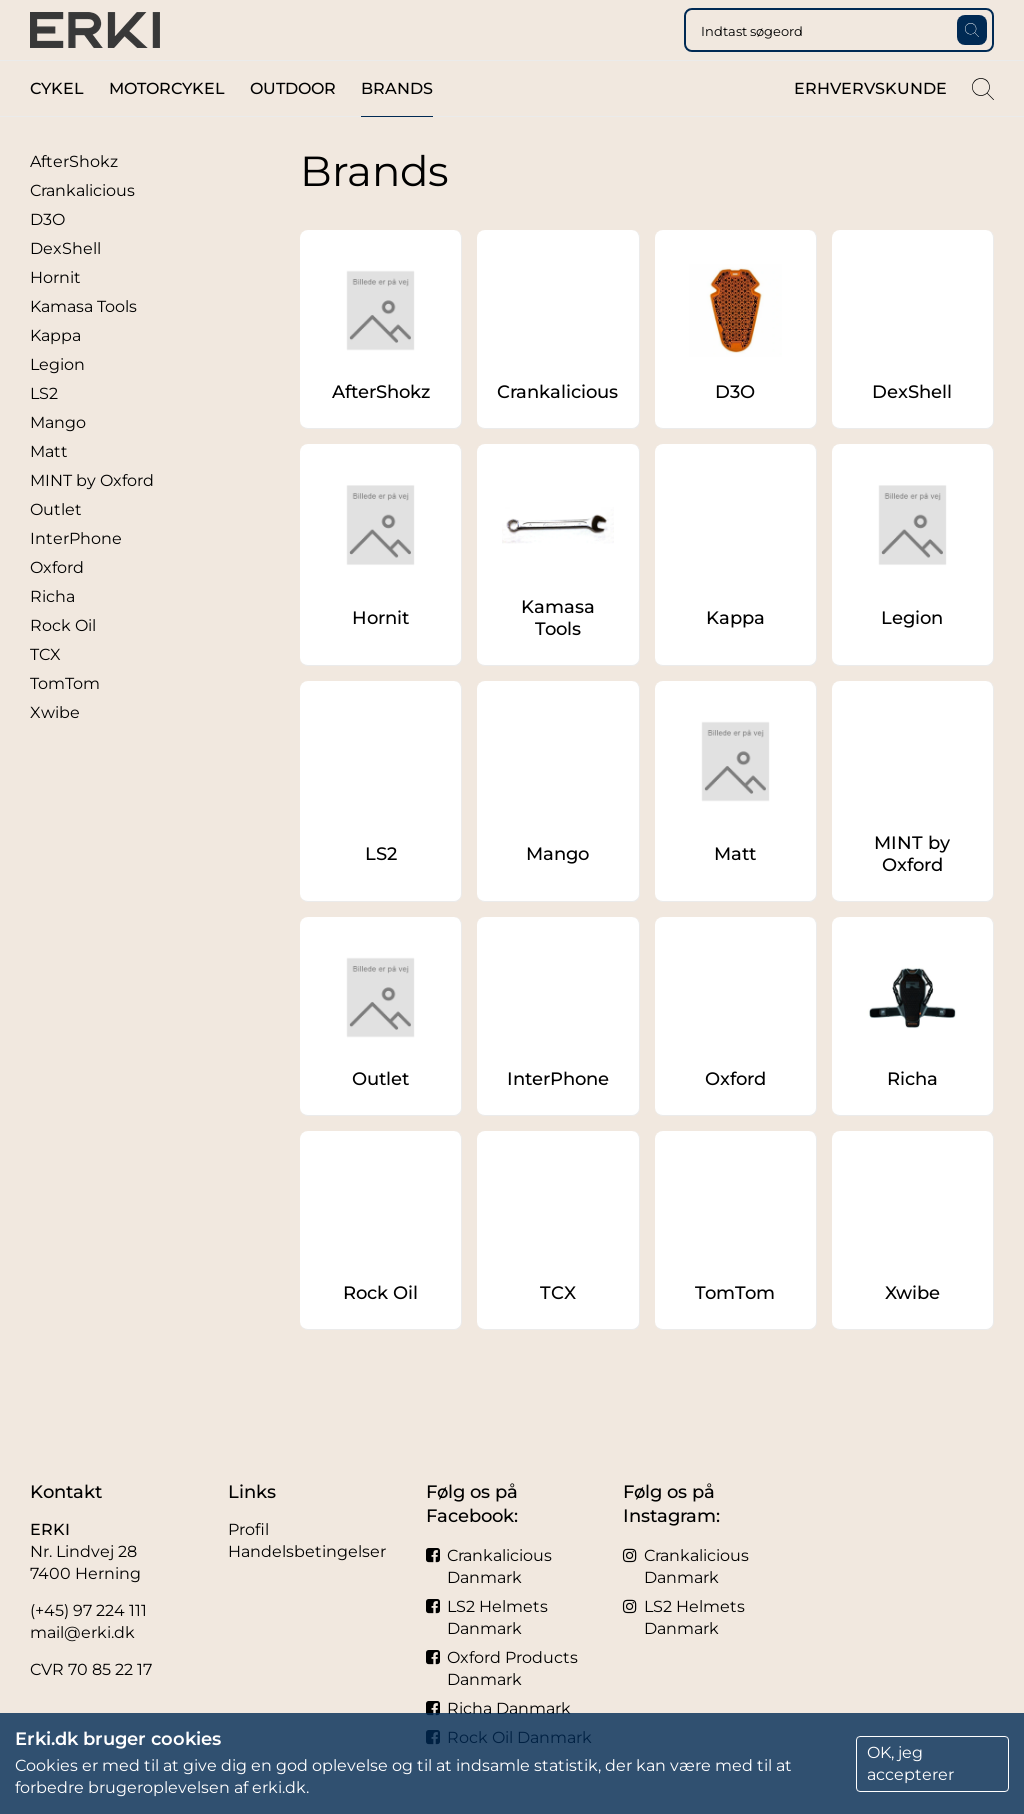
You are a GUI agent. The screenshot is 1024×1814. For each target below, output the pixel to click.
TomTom (65, 723)
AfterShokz (74, 201)
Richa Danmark (498, 1708)
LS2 (44, 433)
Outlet (56, 549)
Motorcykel (167, 128)
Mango (58, 462)
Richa (52, 636)
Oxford (57, 607)
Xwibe (55, 752)
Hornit (55, 317)
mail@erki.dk (82, 1632)
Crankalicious (82, 230)
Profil (248, 1529)
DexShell (65, 288)
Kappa (55, 375)
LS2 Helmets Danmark (487, 1617)
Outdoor (293, 128)
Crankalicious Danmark (489, 1566)
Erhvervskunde (870, 128)
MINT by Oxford (92, 520)
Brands (397, 128)
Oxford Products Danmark (502, 1668)
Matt (49, 491)
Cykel (57, 128)
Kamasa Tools (83, 346)
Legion (57, 404)
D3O (47, 259)
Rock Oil (63, 665)
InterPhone (76, 578)
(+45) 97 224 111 (88, 1610)
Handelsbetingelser (307, 1551)
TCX (45, 694)
